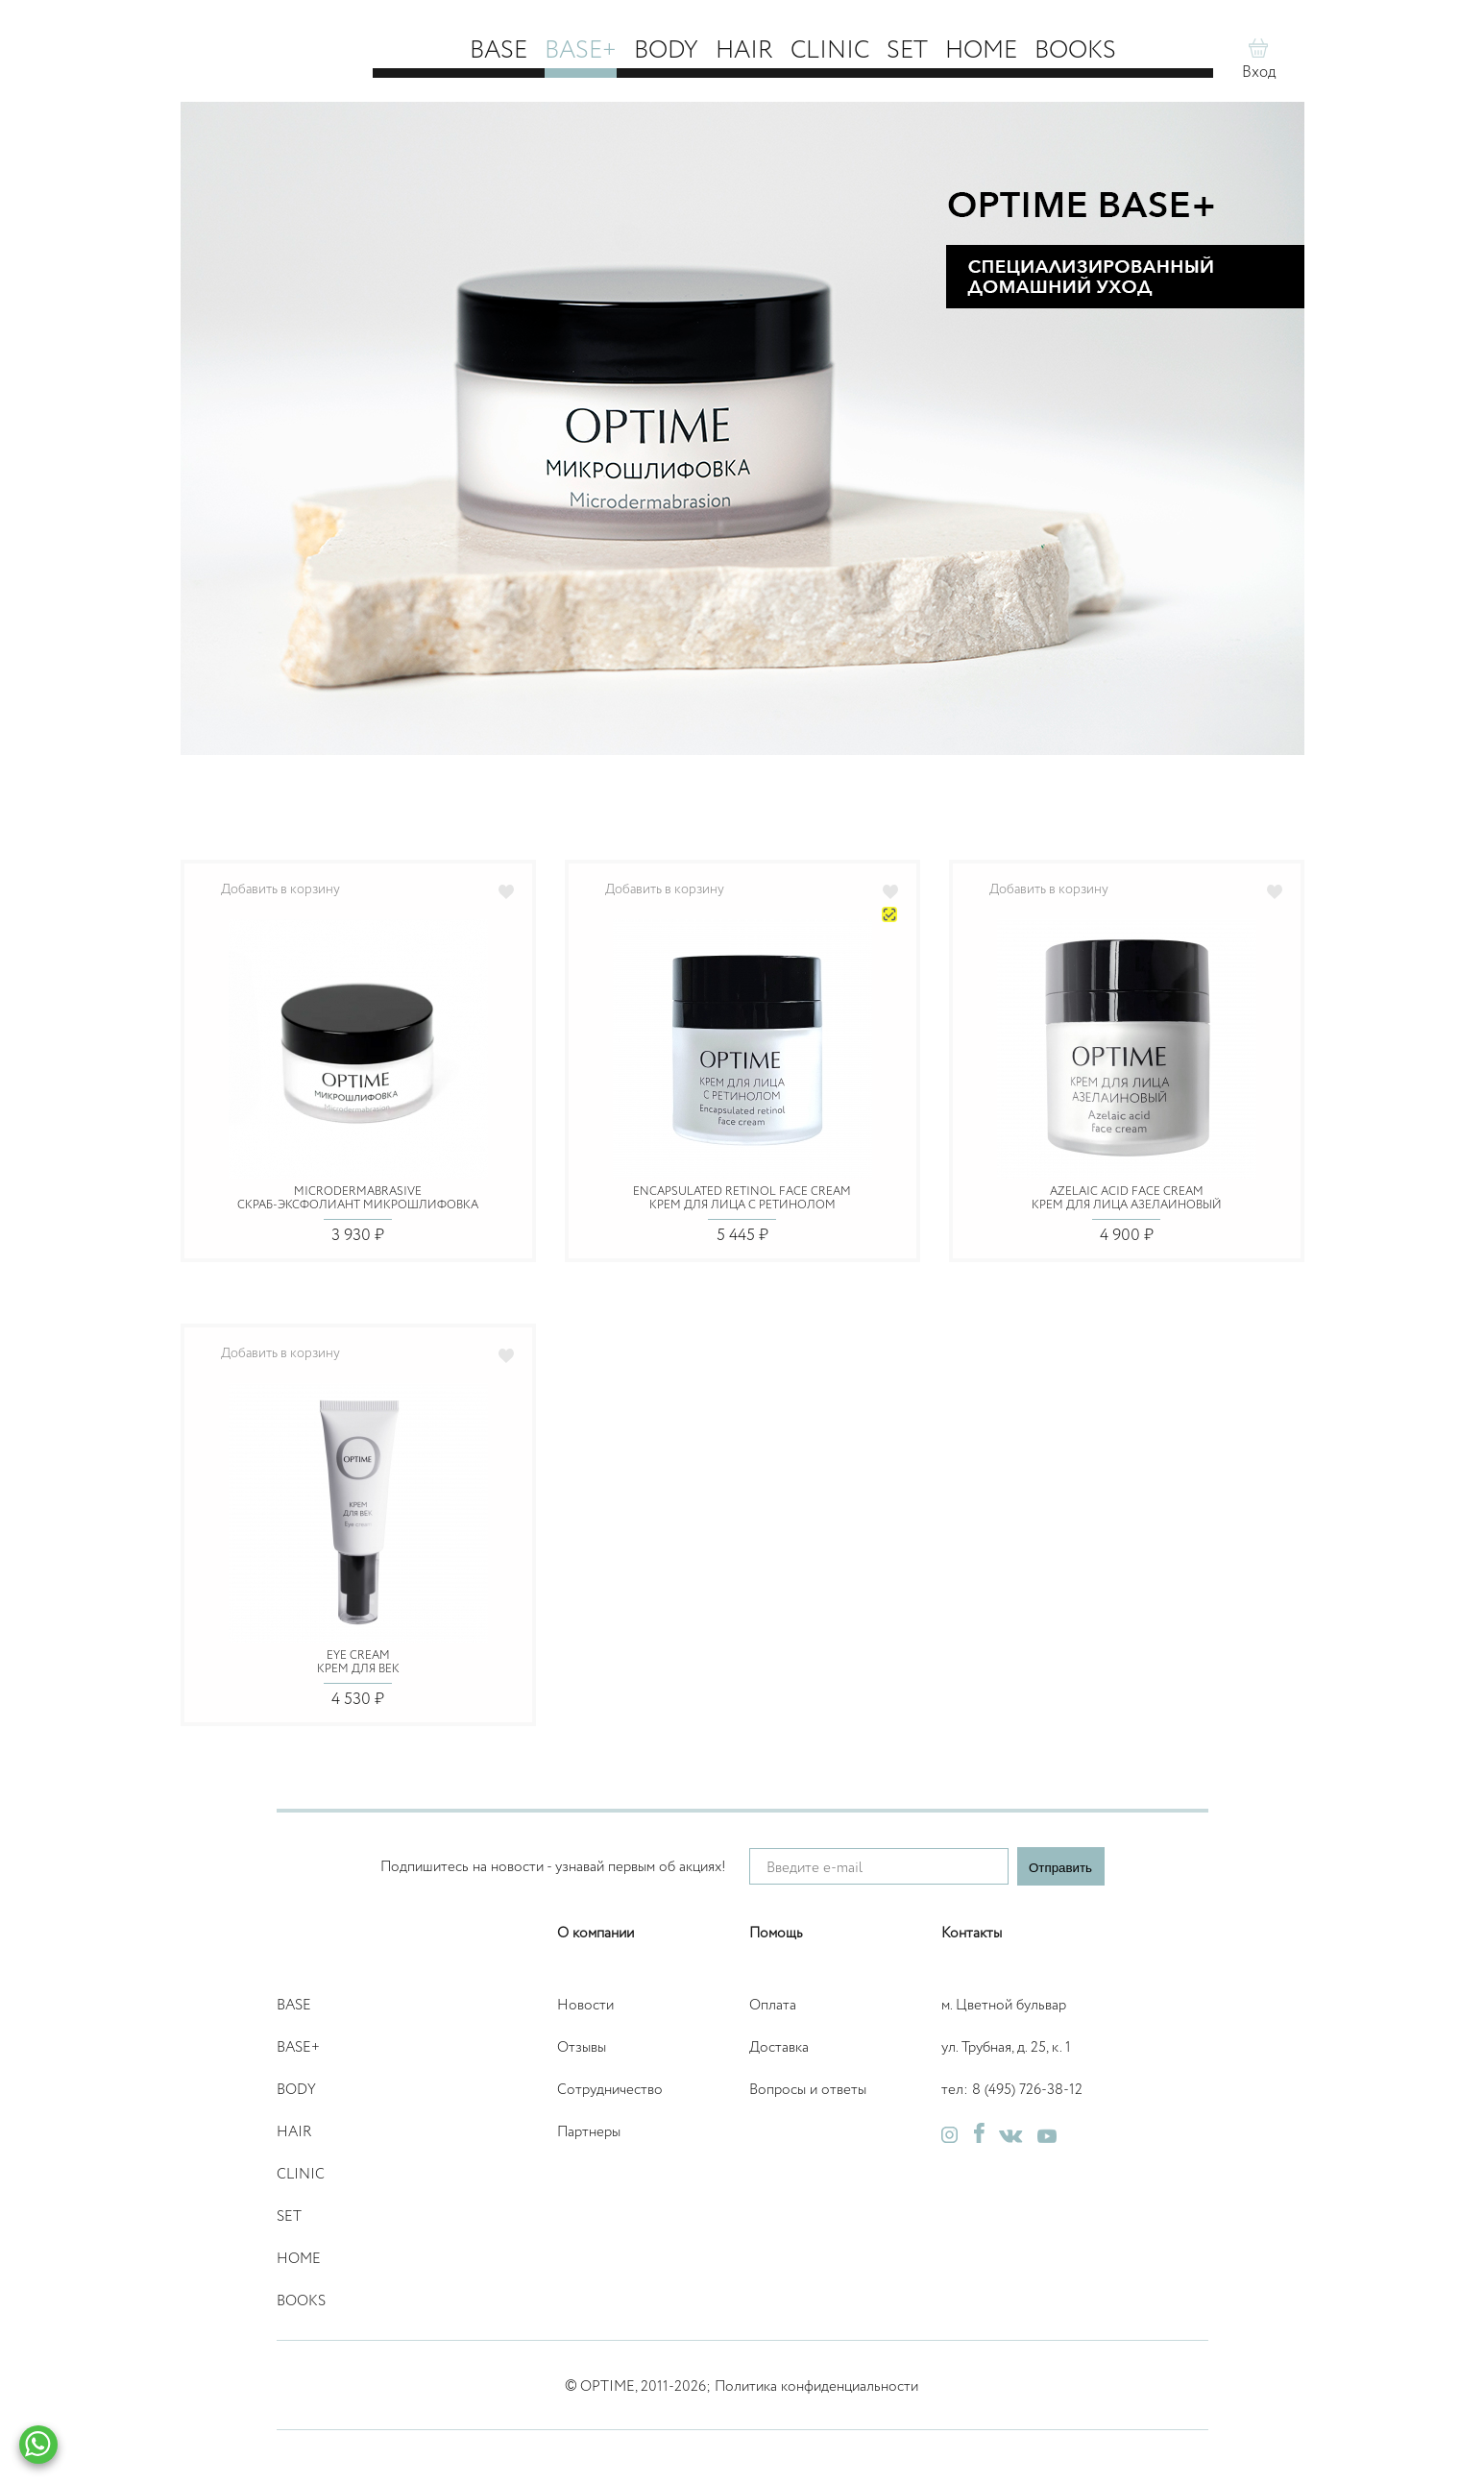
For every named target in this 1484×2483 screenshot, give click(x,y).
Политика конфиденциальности (816, 2386)
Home (981, 51)
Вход (1259, 73)
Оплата (772, 2005)
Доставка (779, 2047)
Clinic (830, 51)
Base (498, 51)
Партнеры (588, 2132)
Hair (744, 51)
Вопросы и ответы (807, 2089)
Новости (585, 2005)
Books (1075, 51)
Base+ (581, 51)
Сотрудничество (610, 2089)
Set (907, 51)
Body (666, 51)
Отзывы (581, 2047)
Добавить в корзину (280, 889)
